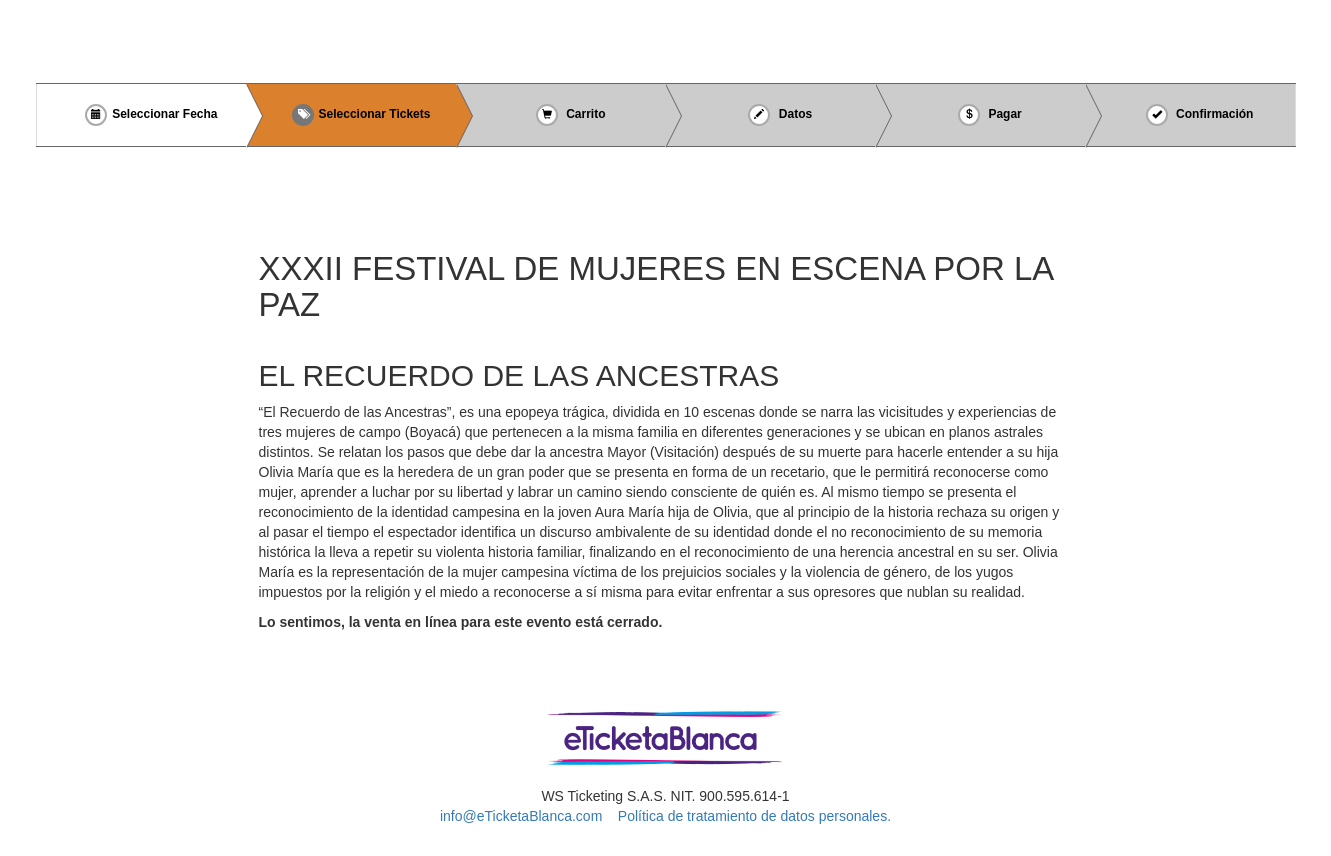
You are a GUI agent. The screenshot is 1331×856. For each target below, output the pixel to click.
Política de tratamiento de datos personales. (754, 816)
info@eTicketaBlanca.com (521, 816)
